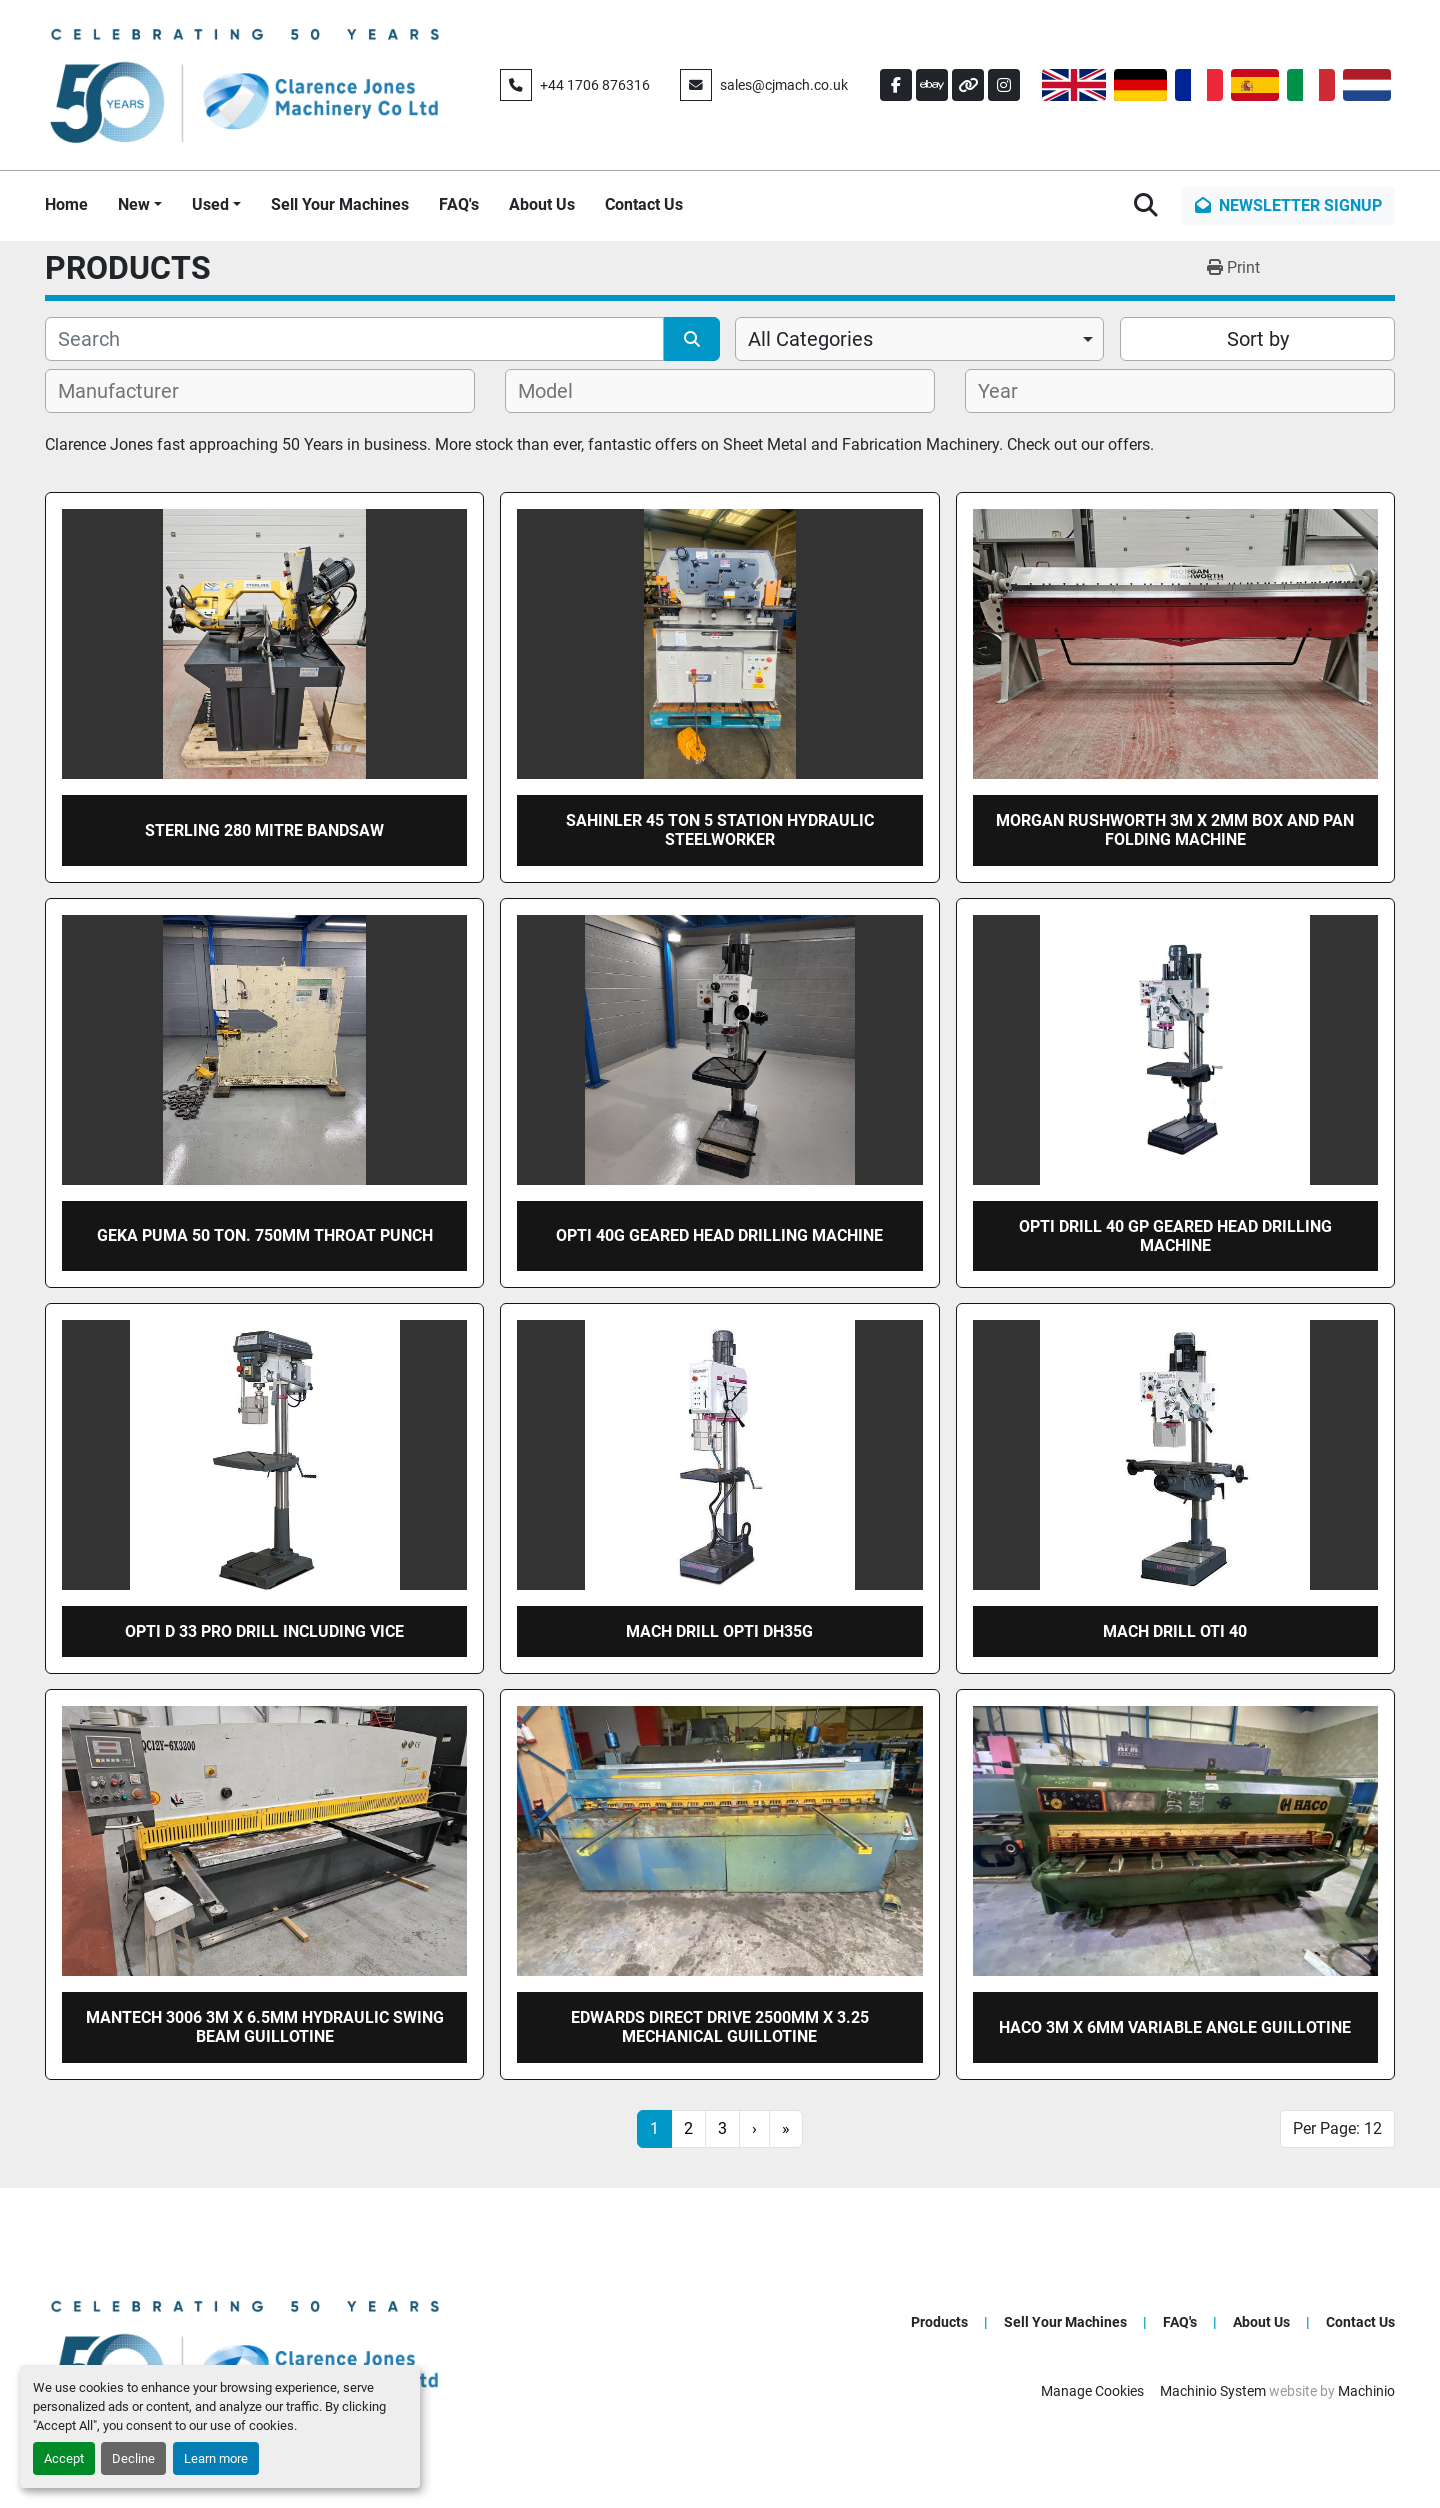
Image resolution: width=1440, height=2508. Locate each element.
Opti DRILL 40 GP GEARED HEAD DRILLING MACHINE (1175, 1236)
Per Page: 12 (1337, 2128)
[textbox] (129, 391)
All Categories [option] (810, 339)
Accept (64, 2458)
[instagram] (1004, 85)
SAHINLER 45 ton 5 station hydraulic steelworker (720, 830)
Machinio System (1213, 2391)
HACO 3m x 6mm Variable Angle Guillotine (1175, 2027)
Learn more (216, 2458)
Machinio (1366, 2391)
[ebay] (932, 85)
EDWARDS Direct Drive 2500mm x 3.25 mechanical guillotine (720, 2027)
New (134, 204)
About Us (542, 204)
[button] (140, 205)
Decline (133, 2458)
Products (939, 2322)
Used (210, 204)
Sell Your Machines (340, 204)
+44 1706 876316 (595, 85)
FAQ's (459, 204)
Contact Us (644, 204)
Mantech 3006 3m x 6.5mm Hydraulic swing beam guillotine (265, 2027)
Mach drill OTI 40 (1175, 1631)
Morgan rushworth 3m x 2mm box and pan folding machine (1175, 830)
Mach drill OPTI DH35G (719, 1631)
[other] (968, 85)
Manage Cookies (1092, 2391)
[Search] (354, 339)
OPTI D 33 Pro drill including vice (264, 1631)
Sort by (1258, 339)
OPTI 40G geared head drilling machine (719, 1235)
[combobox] (919, 339)
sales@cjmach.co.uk (784, 85)
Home (66, 204)
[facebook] (896, 85)
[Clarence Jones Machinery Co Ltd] (245, 2355)
